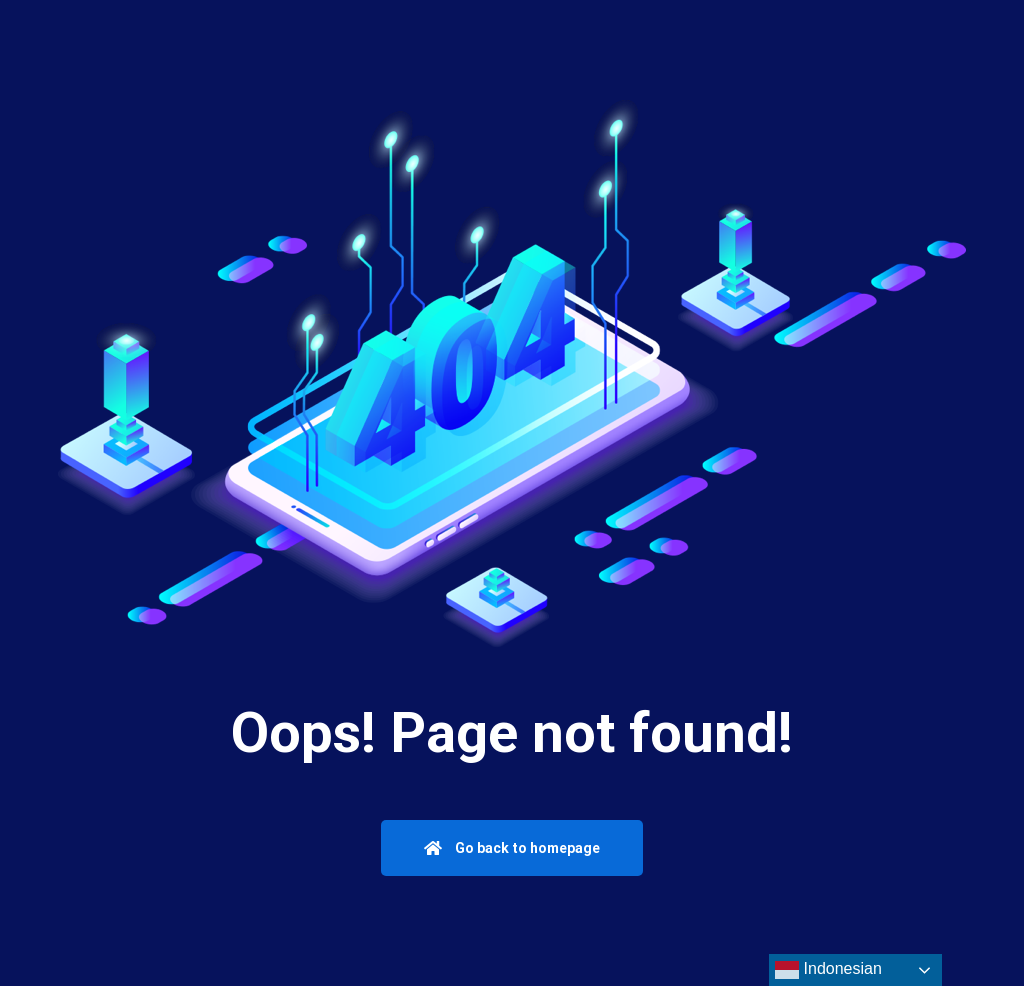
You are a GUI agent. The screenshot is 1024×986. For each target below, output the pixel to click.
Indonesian (828, 970)
